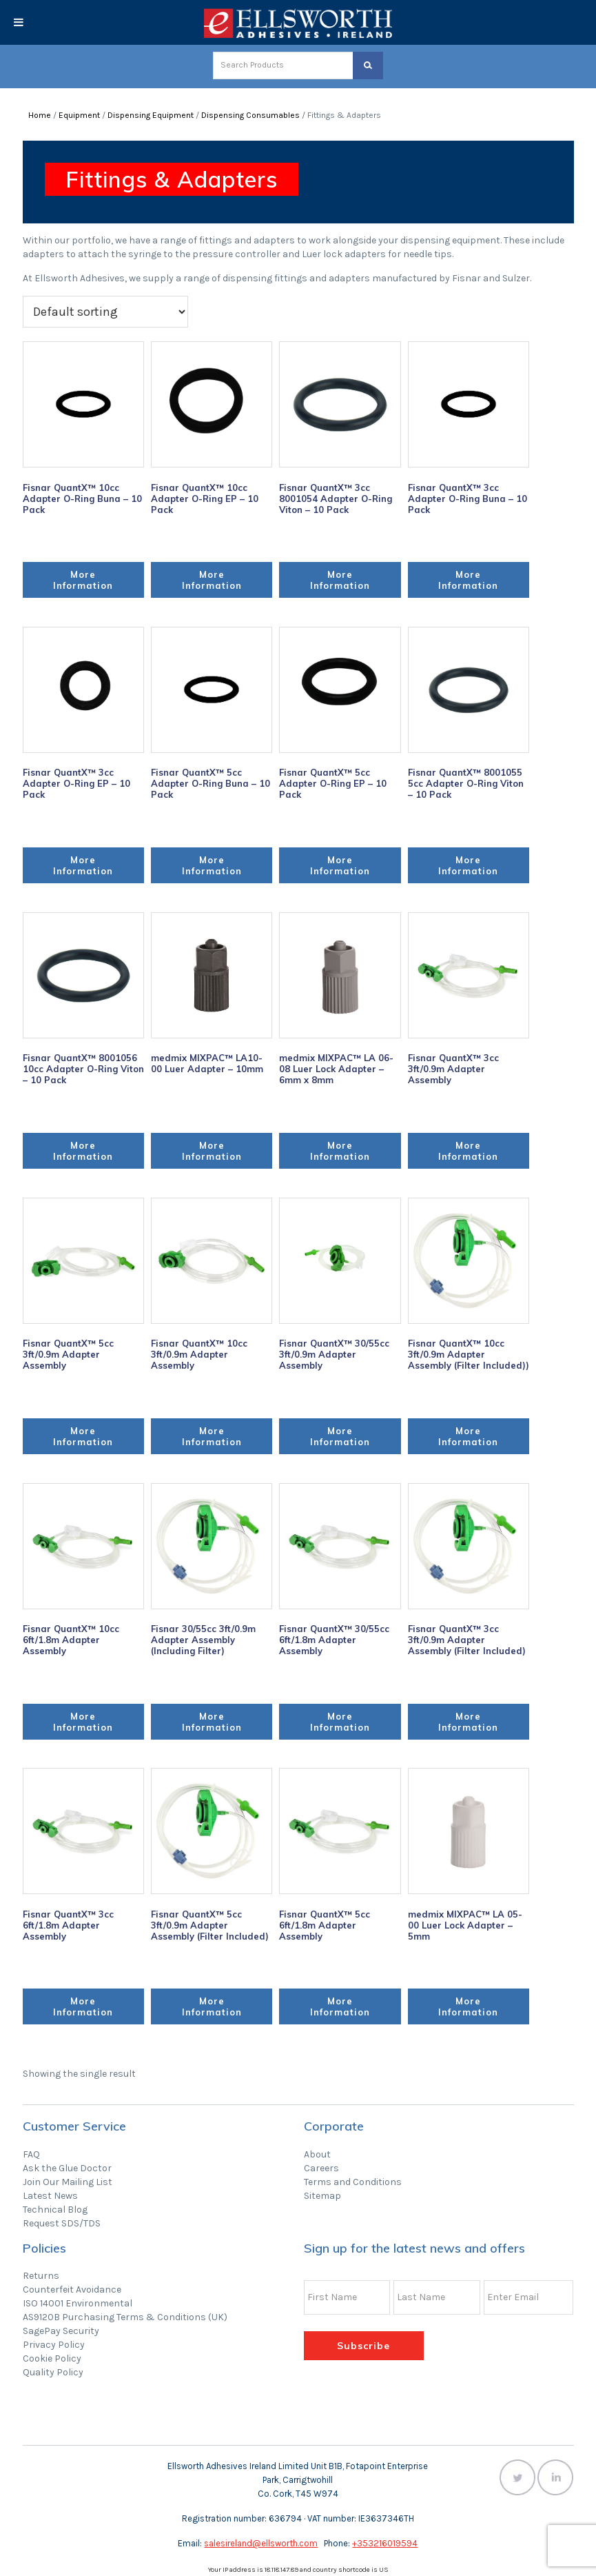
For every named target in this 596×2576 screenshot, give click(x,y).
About (317, 2154)
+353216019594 (385, 2543)
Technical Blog (55, 2209)
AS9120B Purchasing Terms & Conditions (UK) (125, 2317)
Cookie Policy (52, 2358)
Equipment (79, 115)
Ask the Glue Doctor (67, 2168)
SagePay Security (61, 2331)
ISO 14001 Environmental (77, 2303)
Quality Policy (53, 2372)
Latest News (50, 2196)
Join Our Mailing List (67, 2182)
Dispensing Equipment (150, 115)
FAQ (31, 2154)
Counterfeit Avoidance (72, 2289)
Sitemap (322, 2196)
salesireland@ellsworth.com (261, 2543)
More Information (83, 580)
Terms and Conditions (353, 2182)
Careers (321, 2168)
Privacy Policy (54, 2345)
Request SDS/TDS (62, 2223)
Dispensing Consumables (250, 115)
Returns (41, 2276)
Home (39, 115)
